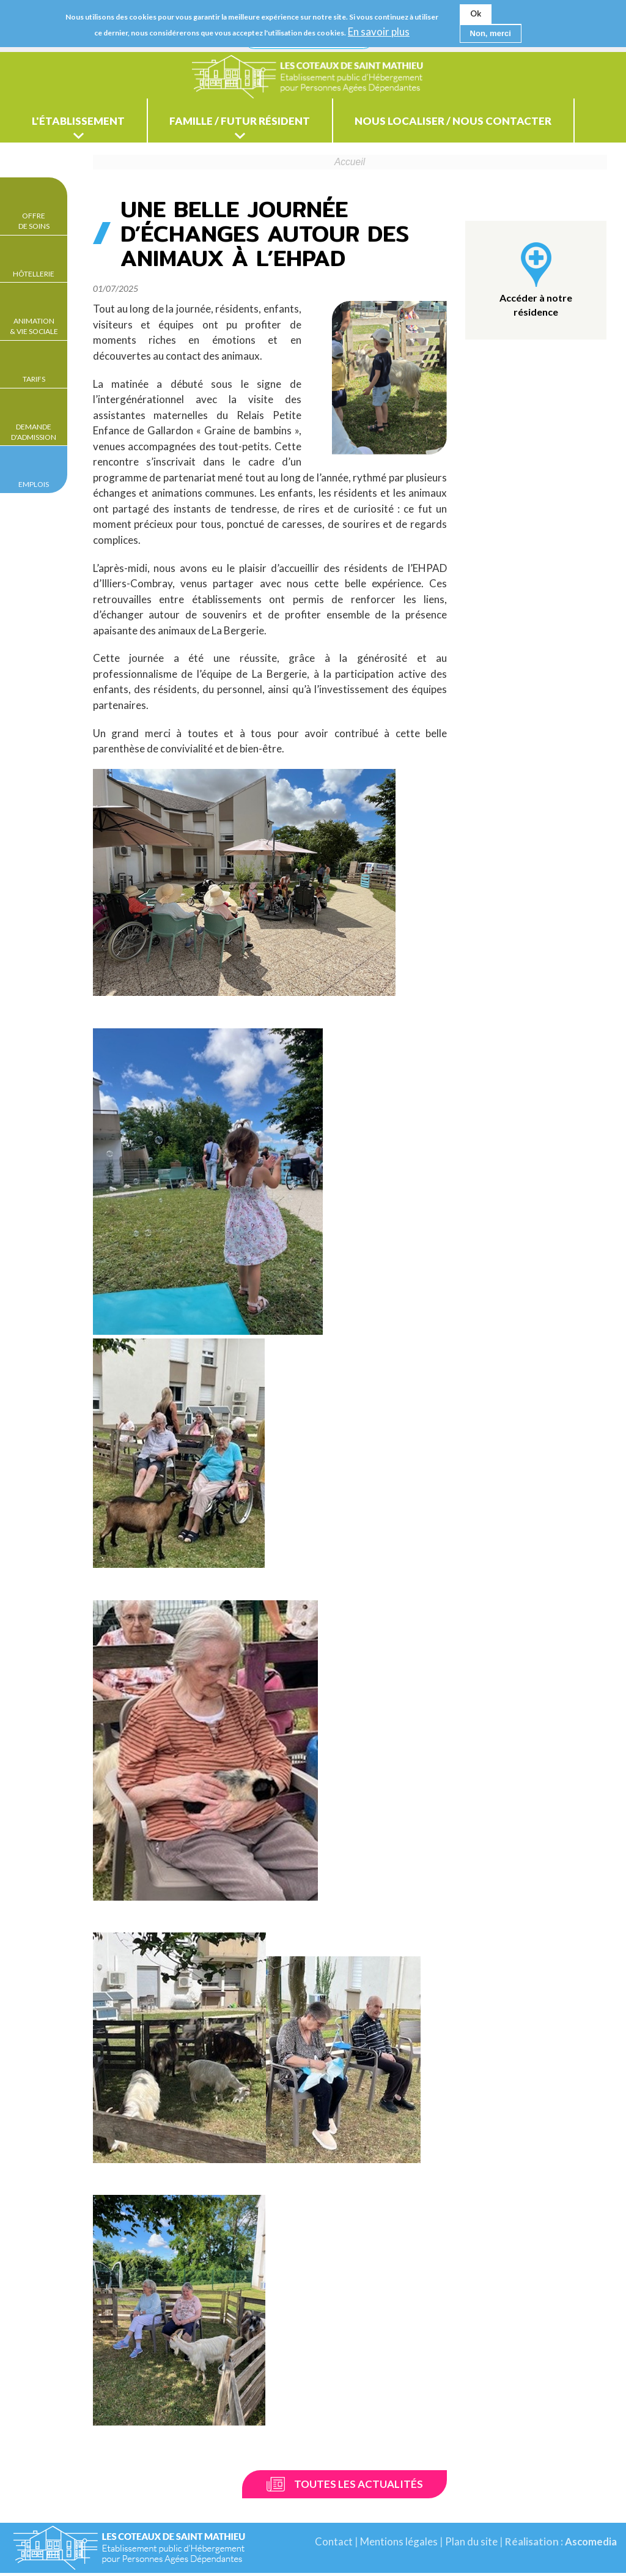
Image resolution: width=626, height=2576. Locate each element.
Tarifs (34, 379)
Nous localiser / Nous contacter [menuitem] (484, 123)
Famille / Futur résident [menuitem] (258, 123)
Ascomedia (590, 2544)
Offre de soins (34, 221)
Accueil (350, 165)
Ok (475, 13)
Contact (333, 2544)
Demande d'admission (33, 432)
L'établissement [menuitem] (84, 123)
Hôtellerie (33, 273)
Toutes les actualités (358, 2487)
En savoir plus (379, 32)
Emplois (33, 484)
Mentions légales (397, 2544)
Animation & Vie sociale (34, 326)
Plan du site (470, 2544)
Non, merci (490, 33)
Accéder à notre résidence (535, 307)
